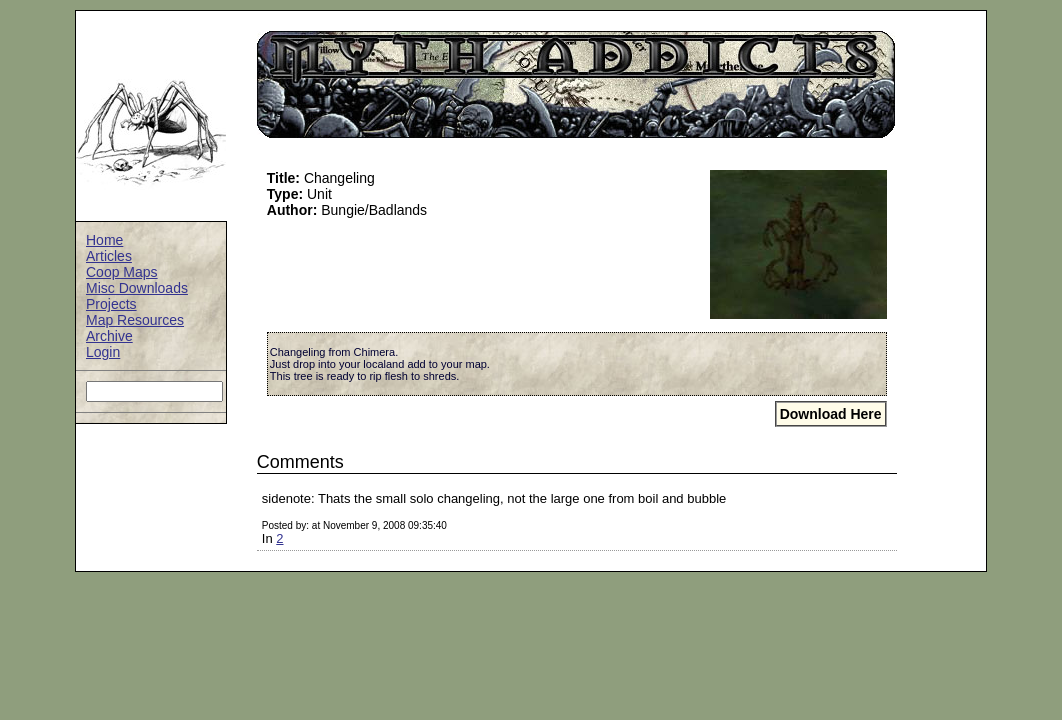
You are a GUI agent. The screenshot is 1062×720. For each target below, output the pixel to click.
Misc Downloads (137, 288)
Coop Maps (122, 272)
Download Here (831, 414)
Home (104, 240)
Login (103, 352)
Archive (109, 336)
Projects (111, 304)
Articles (109, 256)
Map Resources (135, 320)
